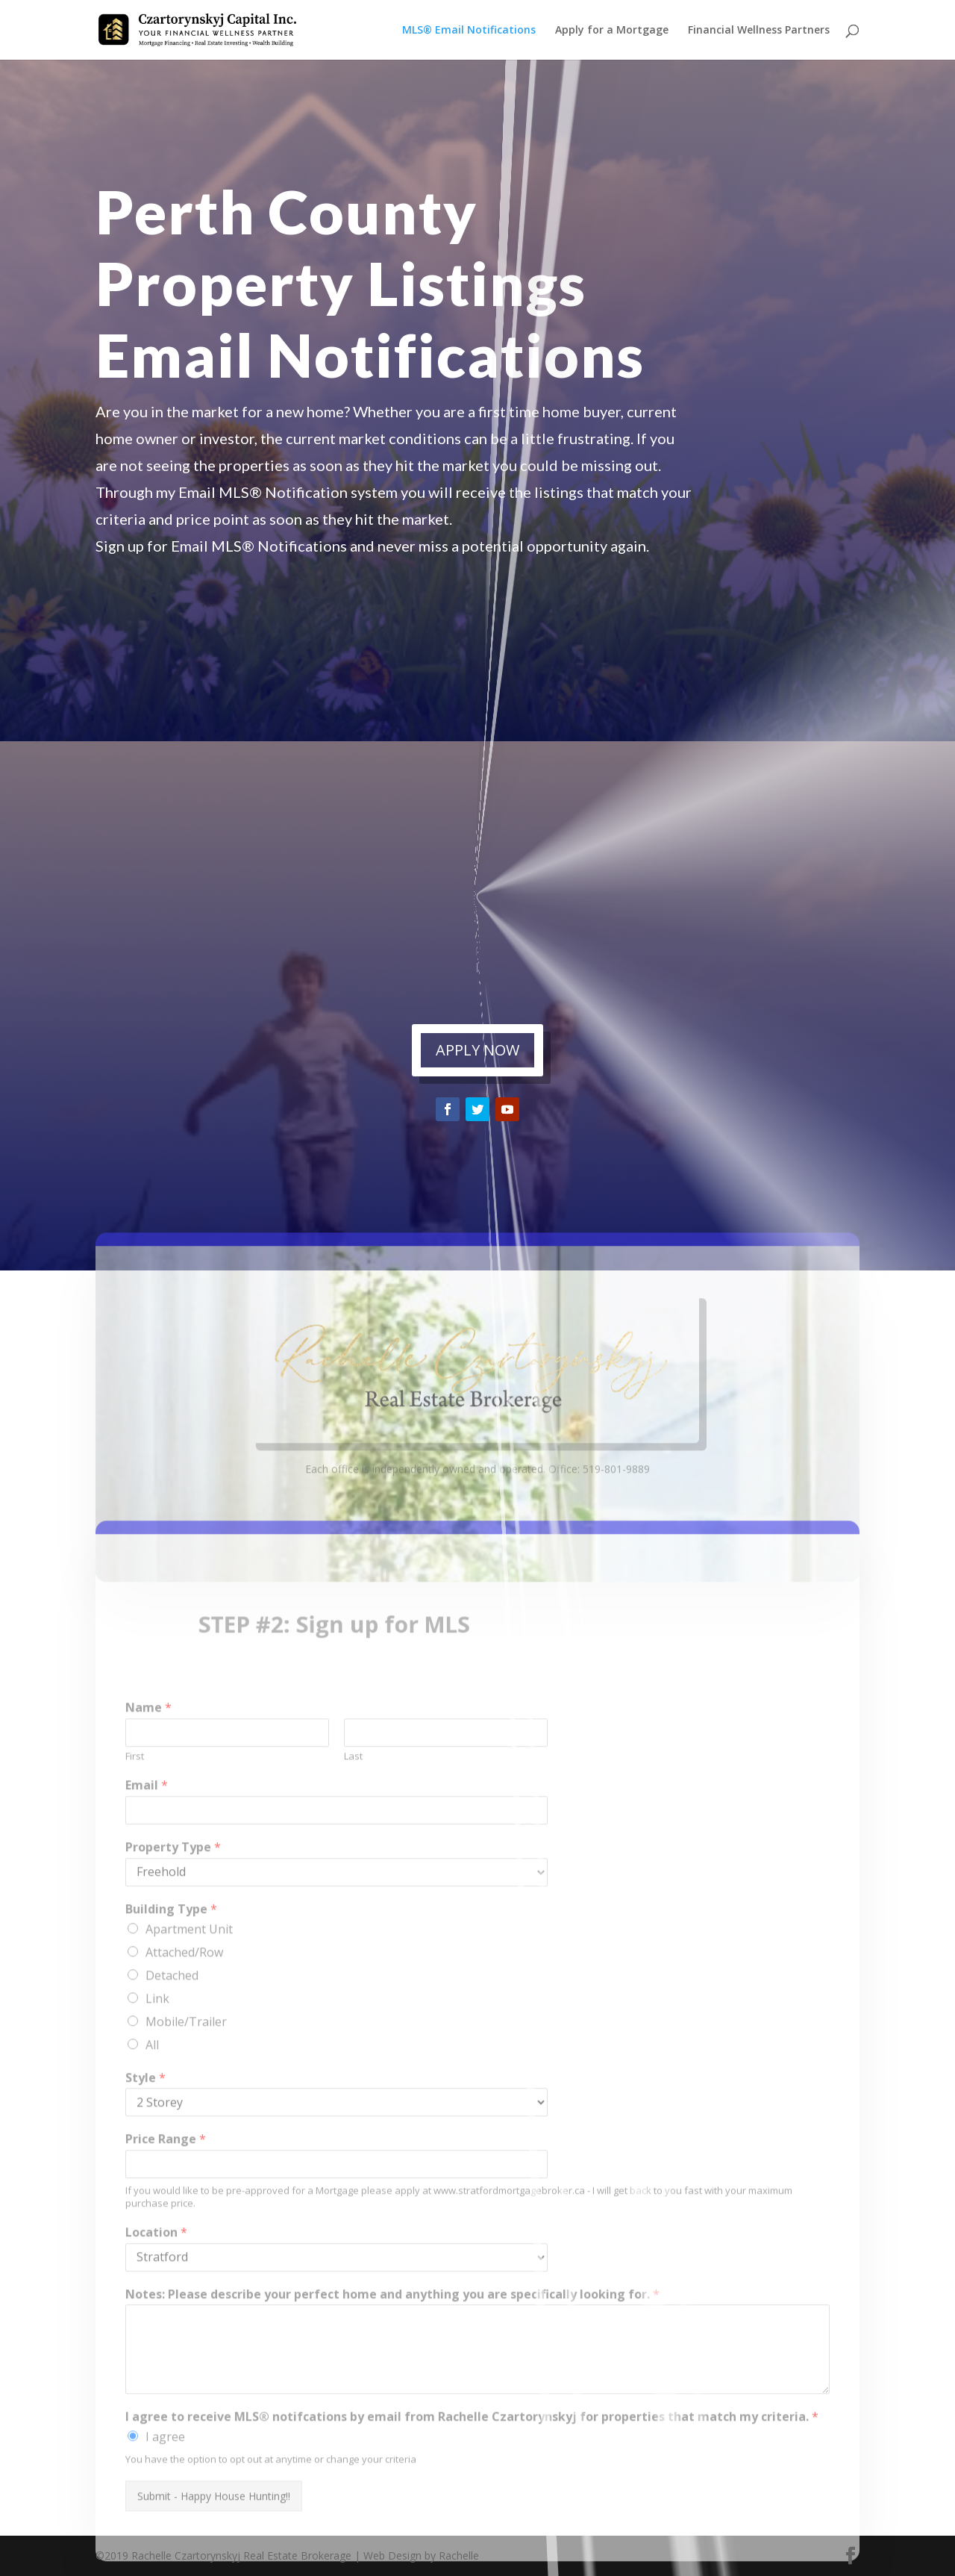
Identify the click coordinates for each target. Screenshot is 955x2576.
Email (146, 1851)
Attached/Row (184, 2017)
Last (353, 1822)
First (134, 1822)
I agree (165, 2503)
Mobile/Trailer (186, 2087)
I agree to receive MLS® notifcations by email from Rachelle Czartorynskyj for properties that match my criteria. (471, 2483)
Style (145, 2143)
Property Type (173, 1913)
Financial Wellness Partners (759, 31)
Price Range (165, 2205)
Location (156, 2299)
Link (157, 2064)
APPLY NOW (477, 1050)
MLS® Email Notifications (469, 31)
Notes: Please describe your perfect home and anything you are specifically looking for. (392, 2360)
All (152, 2110)
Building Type (171, 1975)
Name (148, 1774)
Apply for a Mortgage (611, 31)
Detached (171, 2041)
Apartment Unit (189, 1994)
